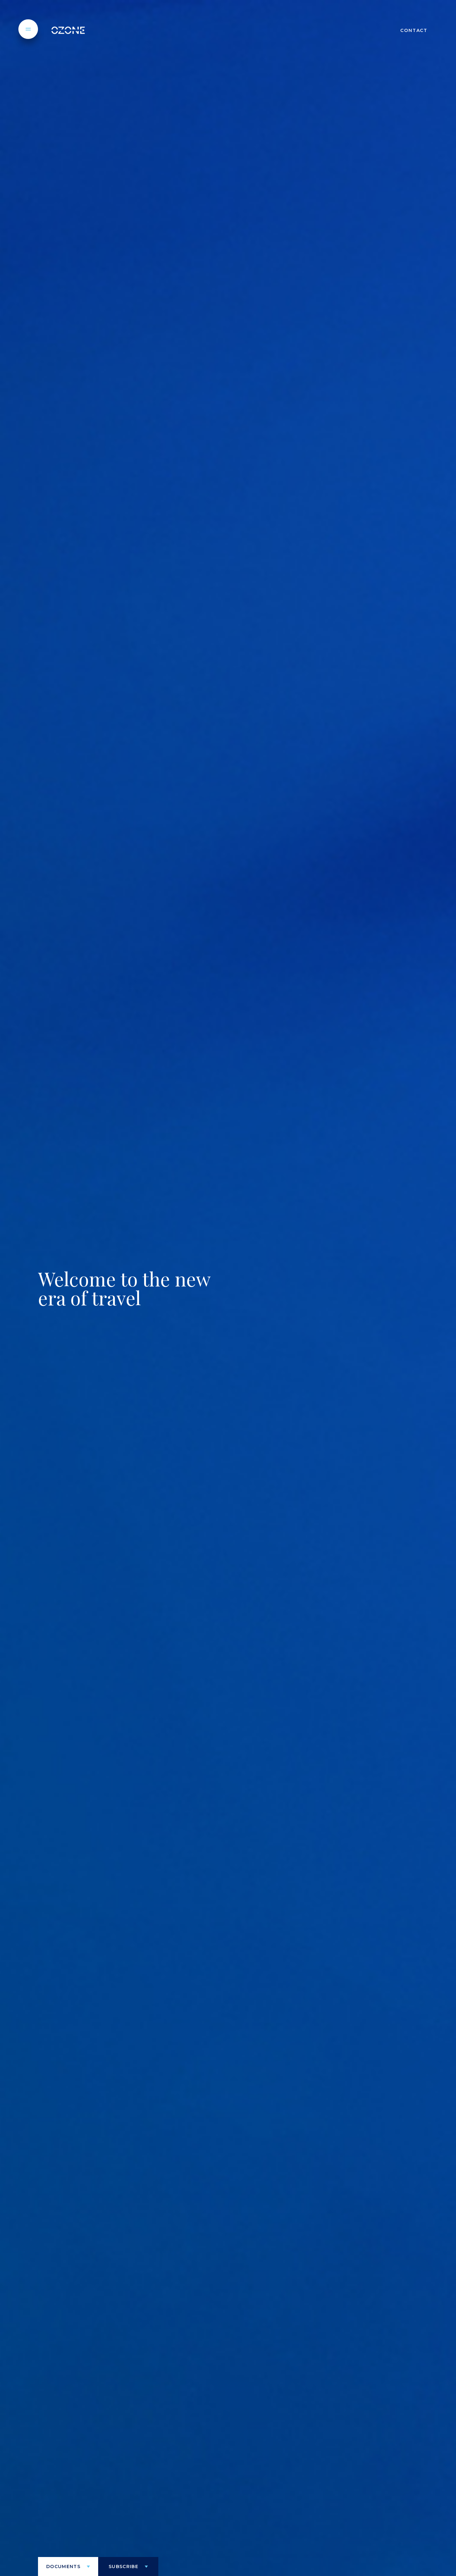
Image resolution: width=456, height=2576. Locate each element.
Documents (63, 2566)
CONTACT (414, 30)
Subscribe (123, 2566)
